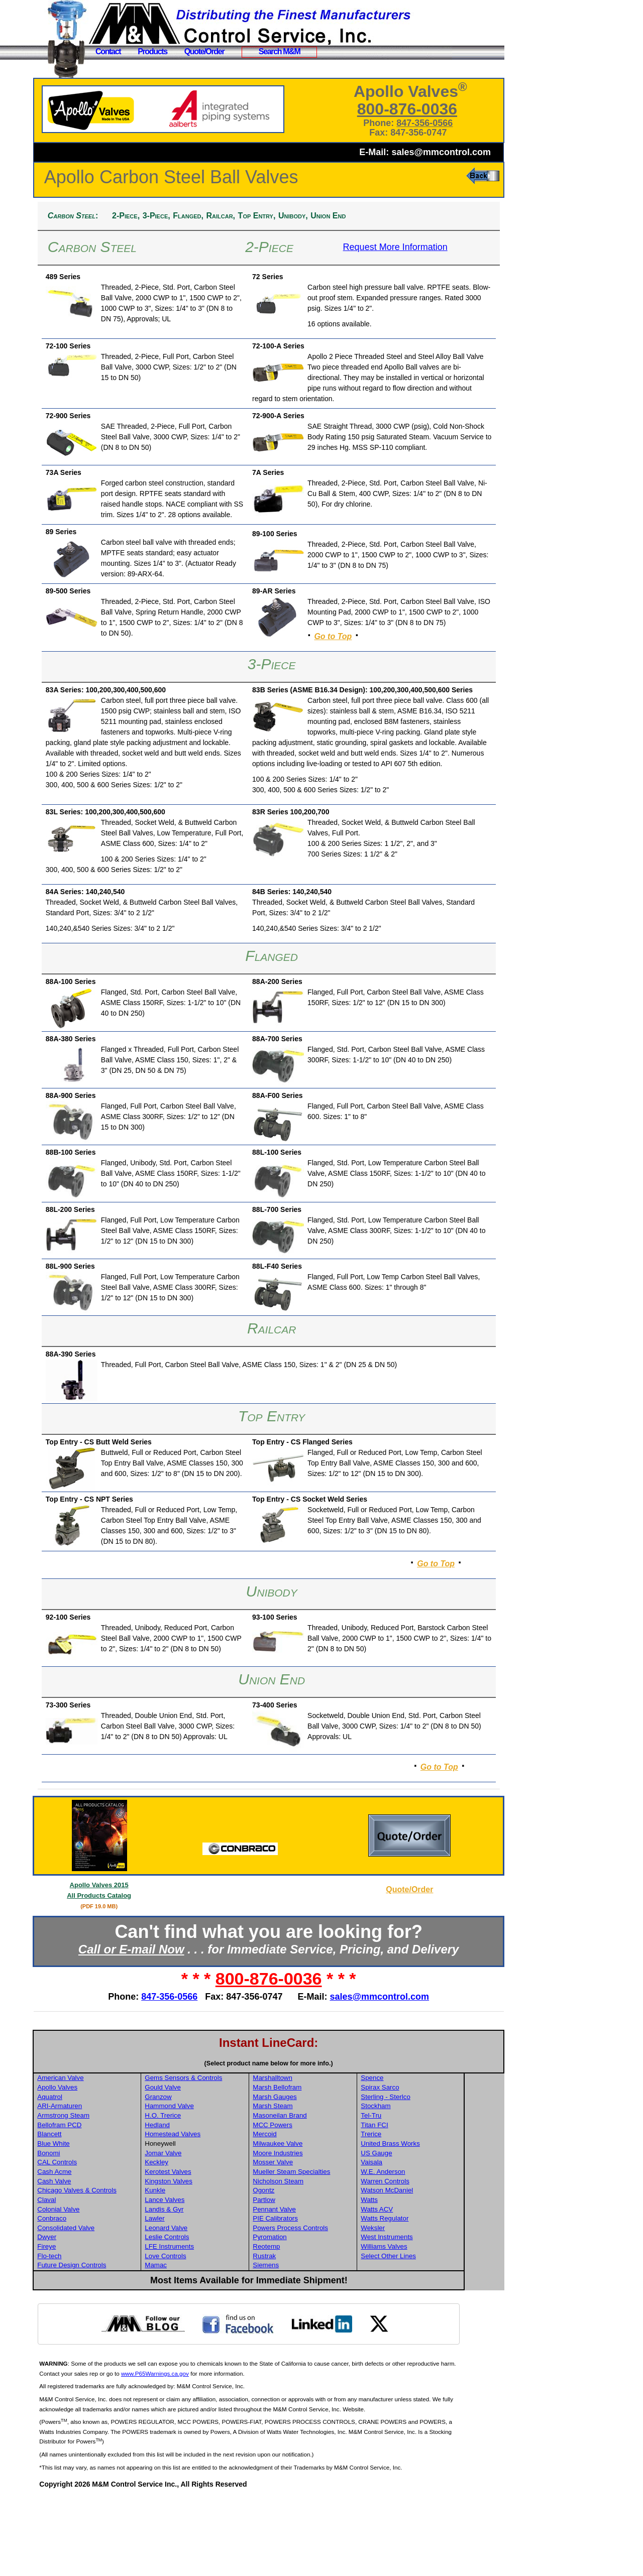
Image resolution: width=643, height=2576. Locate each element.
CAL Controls (102, 2242)
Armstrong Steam (108, 2195)
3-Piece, (201, 215)
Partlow (306, 2279)
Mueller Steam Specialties (333, 2251)
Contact (108, 51)
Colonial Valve (103, 2289)
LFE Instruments (213, 2326)
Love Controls (209, 2336)
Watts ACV (418, 2289)
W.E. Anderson (424, 2251)
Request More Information (411, 247)
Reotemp (308, 2326)
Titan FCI (415, 2205)
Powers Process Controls (332, 2307)
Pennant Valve (316, 2289)
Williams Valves (425, 2326)
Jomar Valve (206, 2233)
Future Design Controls (116, 2345)
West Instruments (428, 2317)
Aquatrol (94, 2176)
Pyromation (312, 2317)
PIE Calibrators (317, 2298)
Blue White (98, 2223)
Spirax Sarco (421, 2167)
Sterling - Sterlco (427, 2176)
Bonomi (93, 2233)
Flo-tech (94, 2336)
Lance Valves (208, 2279)
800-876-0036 (416, 109)
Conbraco (96, 2298)
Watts (410, 2279)
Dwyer (91, 2317)
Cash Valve (99, 2261)
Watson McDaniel (428, 2270)
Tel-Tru (412, 2195)
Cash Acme (99, 2251)
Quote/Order (204, 51)
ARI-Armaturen (104, 2185)
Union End (372, 215)
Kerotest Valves (211, 2251)
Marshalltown (315, 2157)
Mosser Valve (315, 2242)
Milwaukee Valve (320, 2223)
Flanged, (233, 215)
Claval (91, 2279)
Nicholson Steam (320, 2261)
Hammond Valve (213, 2185)
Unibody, (338, 215)
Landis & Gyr (207, 2289)
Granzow (201, 2176)
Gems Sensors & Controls (227, 2157)
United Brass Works (431, 2223)
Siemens (308, 2345)
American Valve (105, 2157)
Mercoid (306, 2214)
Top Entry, (301, 215)
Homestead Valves (216, 2214)
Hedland (200, 2205)
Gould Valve (206, 2167)
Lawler (198, 2298)
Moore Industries (320, 2233)
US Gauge (417, 2233)
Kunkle (198, 2270)
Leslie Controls (210, 2317)
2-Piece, (170, 215)
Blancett (94, 2214)
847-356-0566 (433, 123)
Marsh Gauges (317, 2176)
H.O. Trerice (206, 2195)
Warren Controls (426, 2261)
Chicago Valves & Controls (121, 2270)
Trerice (412, 2214)
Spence (413, 2157)
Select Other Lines (429, 2336)
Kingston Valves (212, 2261)
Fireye (91, 2326)
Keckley (200, 2242)
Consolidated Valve (110, 2307)
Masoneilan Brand (322, 2195)
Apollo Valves (102, 2167)
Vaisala (412, 2242)
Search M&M (279, 51)
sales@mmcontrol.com (441, 152)
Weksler (414, 2307)
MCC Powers (315, 2205)
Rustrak (306, 2336)
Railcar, (265, 215)
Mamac (199, 2345)
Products (152, 51)
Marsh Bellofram (319, 2167)
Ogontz (305, 2270)
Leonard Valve (209, 2307)
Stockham (417, 2185)
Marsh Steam (315, 2185)
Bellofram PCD (104, 2205)
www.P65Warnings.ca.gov (216, 2453)
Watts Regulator (426, 2298)
